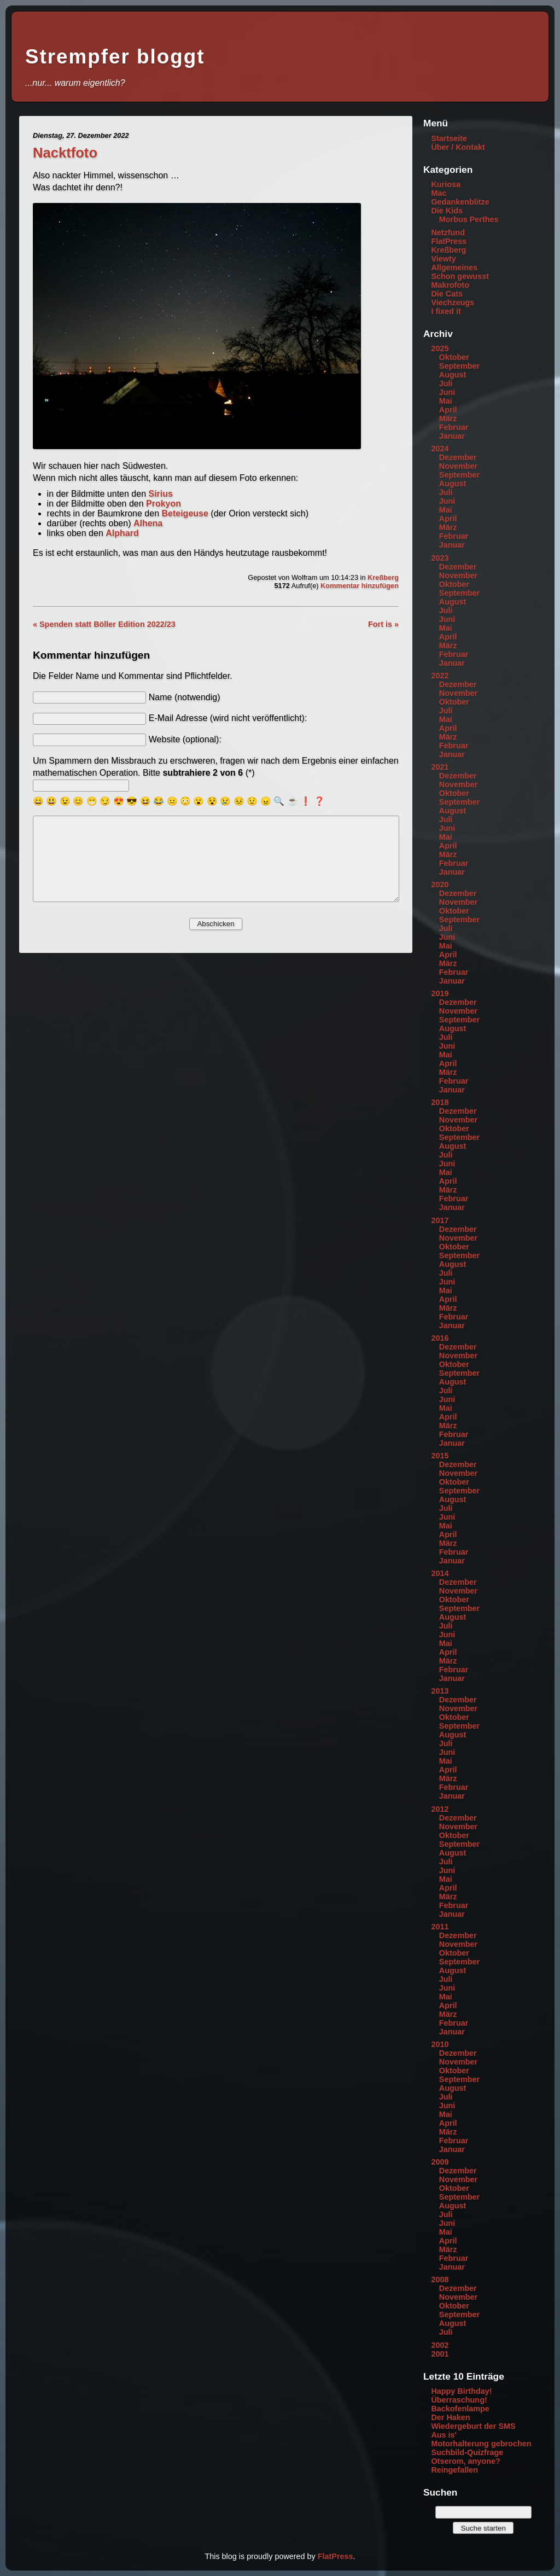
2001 (439, 2354)
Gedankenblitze (460, 201)
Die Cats (447, 293)
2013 (439, 1691)
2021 (439, 767)
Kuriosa (445, 184)
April (448, 409)
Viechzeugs (452, 302)
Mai (445, 401)
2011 (439, 1926)
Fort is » (383, 624)
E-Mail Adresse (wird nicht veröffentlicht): (228, 718)
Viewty (443, 258)
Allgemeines (454, 267)
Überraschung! (459, 2399)
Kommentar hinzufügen (359, 586)
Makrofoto (450, 285)
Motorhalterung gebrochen (481, 2443)
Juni (447, 392)
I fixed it (445, 311)
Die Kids (447, 210)
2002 (439, 2345)
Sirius (160, 493)
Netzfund (448, 232)
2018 (439, 1102)
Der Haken (450, 2417)
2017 (439, 1220)
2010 (439, 2044)
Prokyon (163, 503)
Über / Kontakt (458, 147)
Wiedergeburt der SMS (473, 2426)
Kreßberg (383, 577)
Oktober (454, 357)
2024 (439, 448)
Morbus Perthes (469, 219)
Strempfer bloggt (115, 56)
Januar (452, 436)
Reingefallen (454, 2469)
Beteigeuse (184, 513)
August (452, 374)
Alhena (147, 523)
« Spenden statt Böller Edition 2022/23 (104, 624)
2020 (439, 884)
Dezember (458, 457)
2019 (439, 993)
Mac (438, 193)
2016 (439, 1338)
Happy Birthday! (461, 2391)
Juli (446, 383)
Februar (454, 427)
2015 (439, 1455)
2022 (439, 675)
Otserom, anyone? (465, 2461)
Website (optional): (185, 739)
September (459, 366)
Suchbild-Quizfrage (467, 2452)
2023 (439, 558)
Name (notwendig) (184, 697)
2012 (439, 1809)
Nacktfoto (65, 152)
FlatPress (448, 241)
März (448, 418)
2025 (439, 348)
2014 (439, 1573)
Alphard (122, 533)
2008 (439, 2279)
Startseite (449, 138)
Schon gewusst (460, 276)
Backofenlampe (460, 2408)
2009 (439, 2162)
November (458, 466)
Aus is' (444, 2434)
